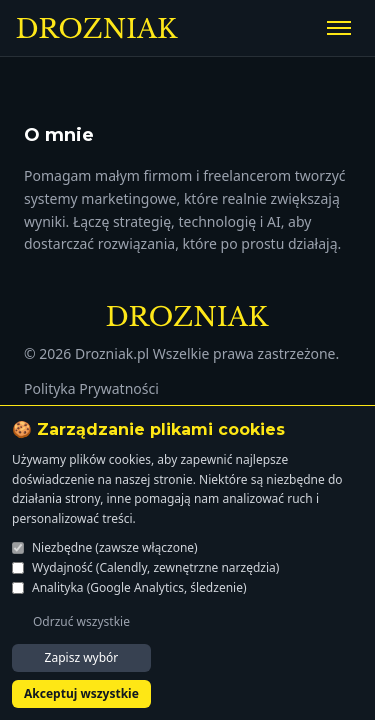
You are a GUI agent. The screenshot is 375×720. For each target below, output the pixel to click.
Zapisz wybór (82, 657)
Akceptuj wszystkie (81, 693)
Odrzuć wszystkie (81, 621)
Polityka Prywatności (91, 388)
